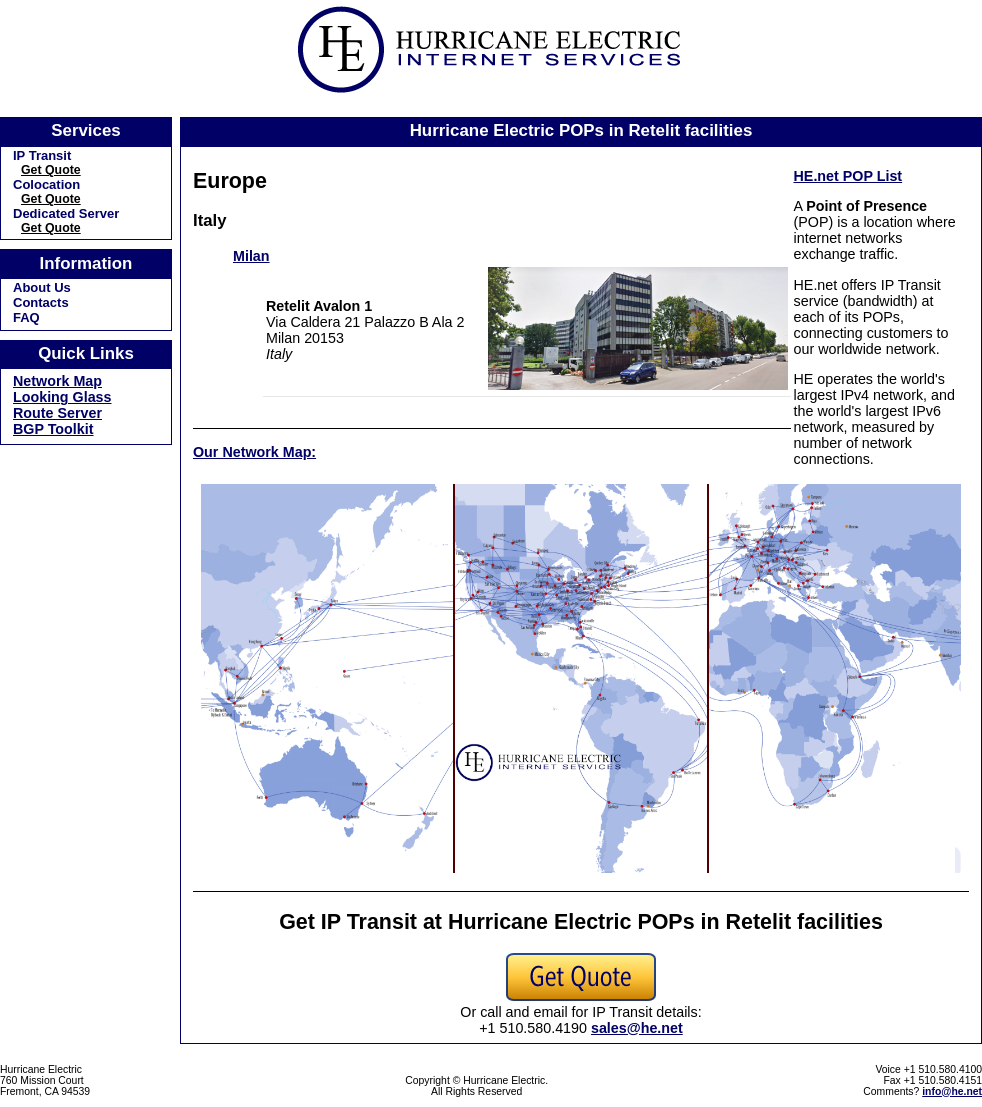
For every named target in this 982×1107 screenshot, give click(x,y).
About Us (42, 287)
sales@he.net (637, 1028)
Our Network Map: (254, 452)
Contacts (41, 302)
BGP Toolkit (53, 429)
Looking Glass (62, 397)
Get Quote (51, 170)
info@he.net (952, 1091)
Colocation (46, 184)
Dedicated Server (66, 213)
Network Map (57, 381)
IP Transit (42, 155)
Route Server (57, 413)
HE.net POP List (848, 176)
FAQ (26, 317)
